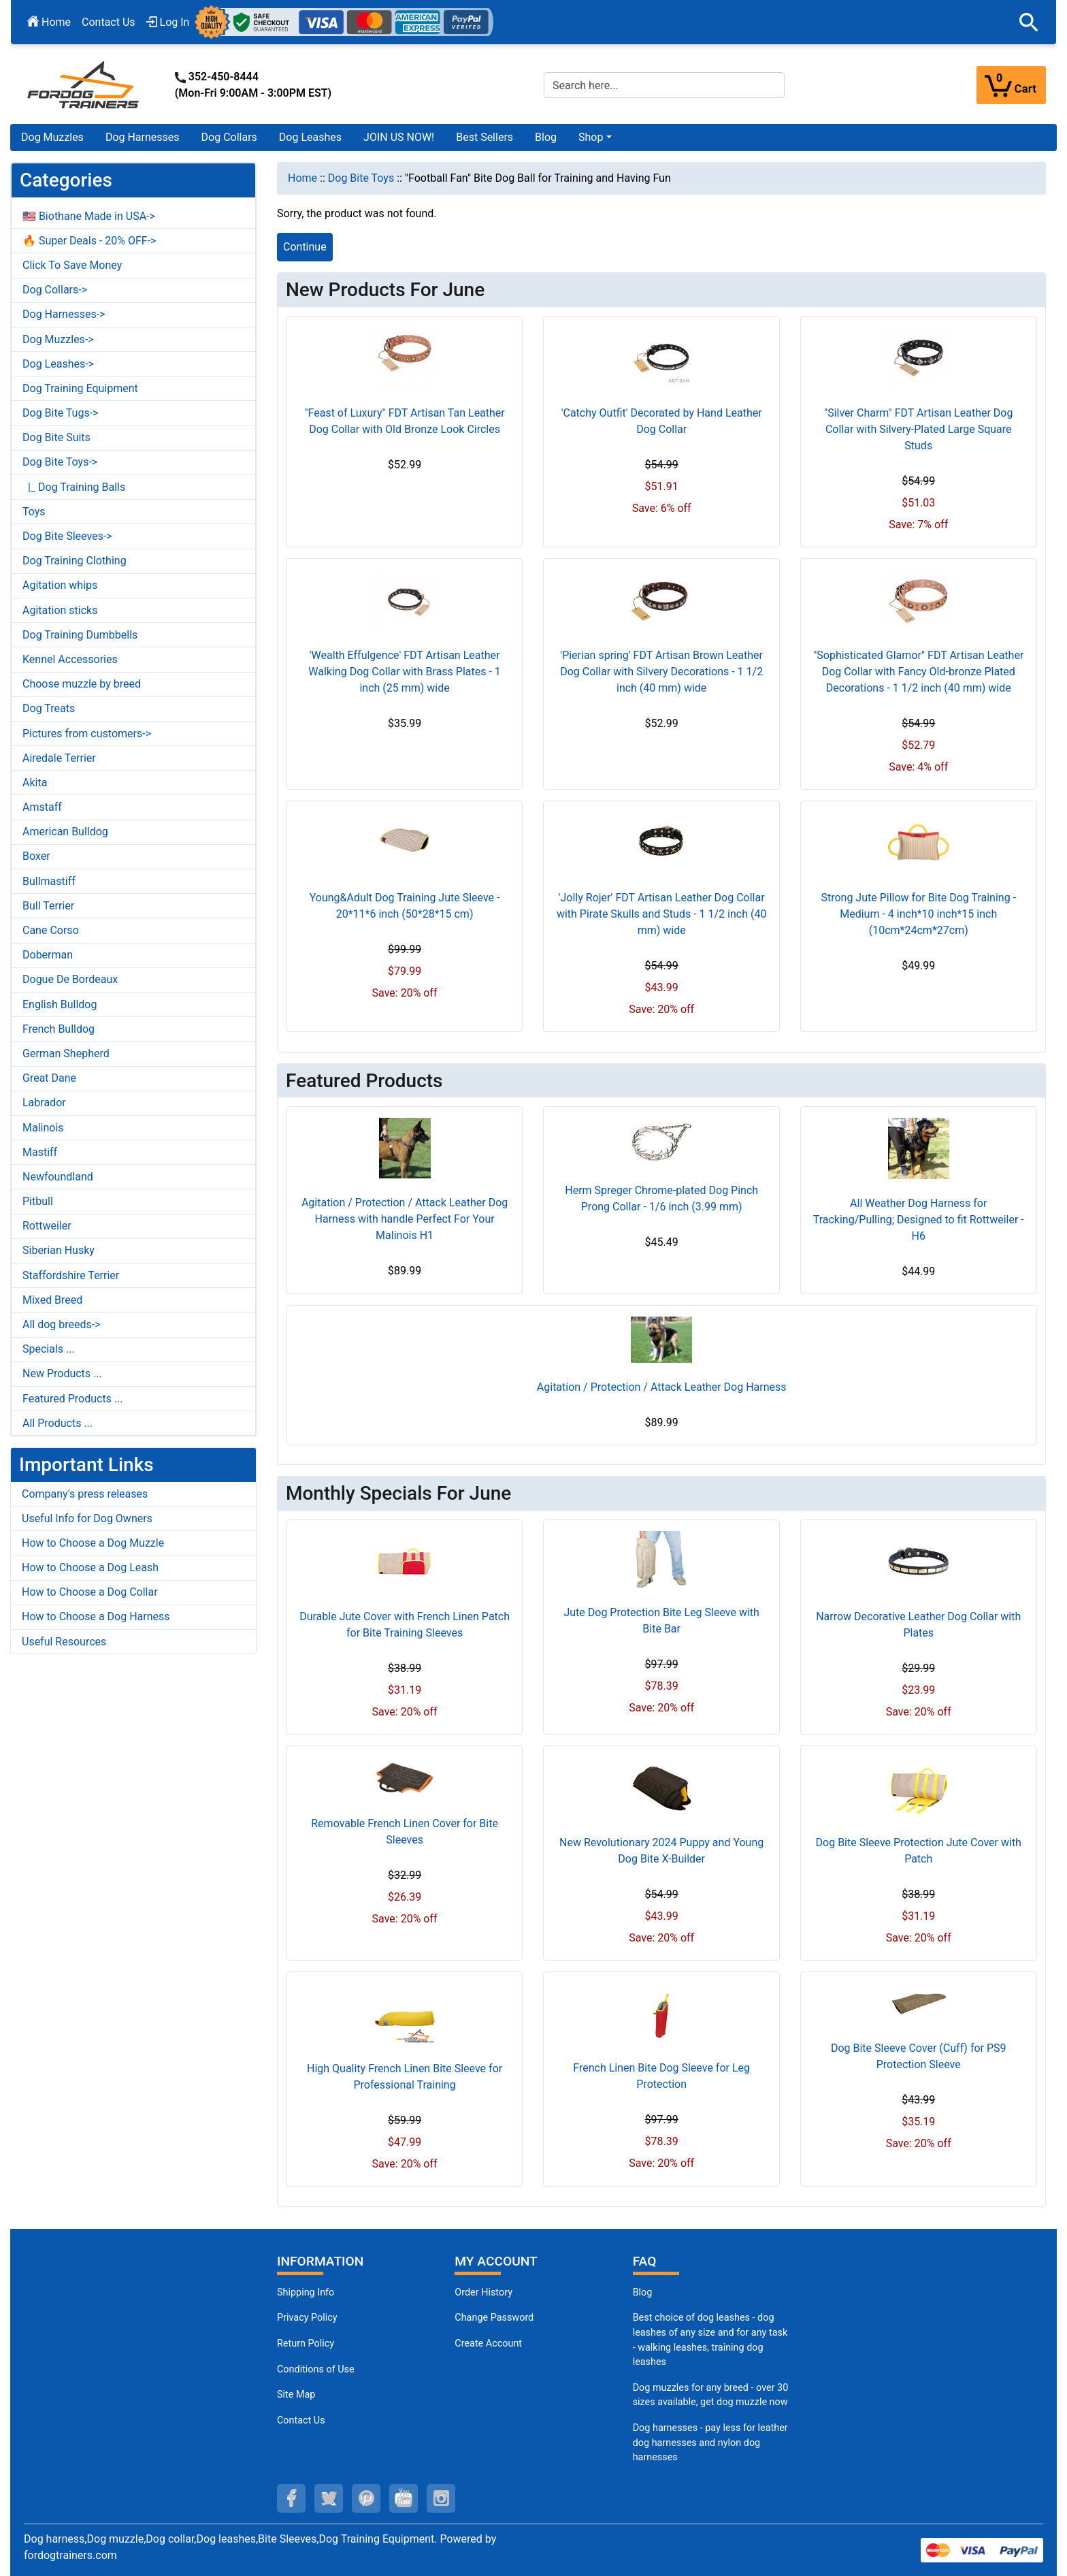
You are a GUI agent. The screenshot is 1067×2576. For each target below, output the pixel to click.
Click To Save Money (72, 265)
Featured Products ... (72, 1398)
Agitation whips (59, 585)
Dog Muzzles (52, 137)
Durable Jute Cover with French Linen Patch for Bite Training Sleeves (404, 1624)
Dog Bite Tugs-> (60, 412)
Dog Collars (229, 137)
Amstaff (42, 807)
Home (49, 22)
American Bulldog (65, 831)
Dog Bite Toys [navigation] (361, 178)
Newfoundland (57, 1176)
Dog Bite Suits (56, 437)
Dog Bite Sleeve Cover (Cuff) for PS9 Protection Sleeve (918, 2056)
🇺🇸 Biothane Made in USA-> (88, 216)
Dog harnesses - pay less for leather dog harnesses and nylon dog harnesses (710, 2442)
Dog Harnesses (142, 137)
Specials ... (48, 1348)
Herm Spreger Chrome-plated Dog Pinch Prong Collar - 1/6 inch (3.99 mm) (661, 1198)
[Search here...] (664, 85)
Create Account (488, 2343)
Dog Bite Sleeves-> (67, 536)
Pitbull (37, 1201)
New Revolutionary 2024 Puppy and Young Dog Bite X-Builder (661, 1850)
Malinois (43, 1127)
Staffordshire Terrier (70, 1275)
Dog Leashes (310, 137)
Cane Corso (50, 930)
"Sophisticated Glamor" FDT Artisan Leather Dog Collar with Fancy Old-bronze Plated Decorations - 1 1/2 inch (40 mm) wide (918, 671)
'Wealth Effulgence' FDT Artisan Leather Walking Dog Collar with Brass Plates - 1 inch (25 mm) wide (404, 671)
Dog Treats (48, 708)
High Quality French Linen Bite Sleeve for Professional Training (404, 2076)
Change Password (494, 2317)
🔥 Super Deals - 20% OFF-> (89, 240)
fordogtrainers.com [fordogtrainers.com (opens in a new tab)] (70, 2555)
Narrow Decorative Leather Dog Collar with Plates (918, 1624)
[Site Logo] (84, 84)
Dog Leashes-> (58, 363)
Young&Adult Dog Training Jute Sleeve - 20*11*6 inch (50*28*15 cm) (405, 905)
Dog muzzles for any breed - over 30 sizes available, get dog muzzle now (711, 2395)
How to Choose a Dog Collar (90, 1591)
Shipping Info (305, 2292)
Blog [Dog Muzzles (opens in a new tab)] (643, 2292)
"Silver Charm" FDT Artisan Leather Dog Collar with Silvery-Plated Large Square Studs (918, 429)
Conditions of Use (316, 2369)
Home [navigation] (302, 178)
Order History (483, 2292)
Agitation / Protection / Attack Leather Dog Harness (662, 1387)
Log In (168, 22)
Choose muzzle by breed (81, 683)
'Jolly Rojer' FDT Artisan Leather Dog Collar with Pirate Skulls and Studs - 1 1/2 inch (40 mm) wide (661, 914)
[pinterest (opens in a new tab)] (366, 2498)
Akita (34, 782)
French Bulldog (58, 1029)
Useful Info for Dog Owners (87, 1518)
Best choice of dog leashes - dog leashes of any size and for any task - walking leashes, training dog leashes (710, 2340)
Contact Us (108, 22)
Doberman (47, 954)
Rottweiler (46, 1225)
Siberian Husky (58, 1250)
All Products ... (57, 1423)
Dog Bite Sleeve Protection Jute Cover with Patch (918, 1850)
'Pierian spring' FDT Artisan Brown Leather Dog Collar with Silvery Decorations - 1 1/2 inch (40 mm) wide (661, 671)
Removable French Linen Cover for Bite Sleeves (404, 1831)
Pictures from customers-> (86, 733)
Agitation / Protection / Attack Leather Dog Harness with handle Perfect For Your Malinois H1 (404, 1219)
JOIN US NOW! (398, 137)
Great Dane (49, 1078)
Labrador (44, 1102)
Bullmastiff (49, 881)
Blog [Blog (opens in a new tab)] (546, 137)
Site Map (296, 2394)
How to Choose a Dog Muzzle (93, 1542)
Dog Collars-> (54, 289)
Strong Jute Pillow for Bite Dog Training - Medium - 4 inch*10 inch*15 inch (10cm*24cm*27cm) (918, 914)
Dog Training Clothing (74, 560)
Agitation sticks (59, 610)
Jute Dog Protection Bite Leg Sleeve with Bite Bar (661, 1620)
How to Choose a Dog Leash (90, 1567)
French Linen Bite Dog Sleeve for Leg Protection (661, 2076)
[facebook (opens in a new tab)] (291, 2498)
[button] (1029, 22)
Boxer (36, 856)
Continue (305, 246)
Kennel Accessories (70, 659)
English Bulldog (59, 1004)
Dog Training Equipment (80, 388)
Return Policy (305, 2343)
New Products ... (62, 1373)
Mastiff (39, 1152)
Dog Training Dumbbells (79, 634)
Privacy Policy (307, 2317)
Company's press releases (85, 1493)
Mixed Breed (52, 1299)
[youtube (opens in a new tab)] (403, 2498)
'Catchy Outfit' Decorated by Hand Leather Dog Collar (661, 421)
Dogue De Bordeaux (70, 979)
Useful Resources (64, 1641)
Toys (34, 511)
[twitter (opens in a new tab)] (328, 2498)
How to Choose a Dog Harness (96, 1616)
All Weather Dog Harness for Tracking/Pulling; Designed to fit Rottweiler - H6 (918, 1219)
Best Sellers (484, 137)
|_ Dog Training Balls (73, 487)
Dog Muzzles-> (58, 339)
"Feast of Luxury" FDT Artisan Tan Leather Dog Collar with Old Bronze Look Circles (404, 421)
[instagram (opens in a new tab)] (441, 2498)
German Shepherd (66, 1053)
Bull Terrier (48, 905)
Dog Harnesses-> (63, 314)
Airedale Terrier (59, 758)
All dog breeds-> (61, 1324)
